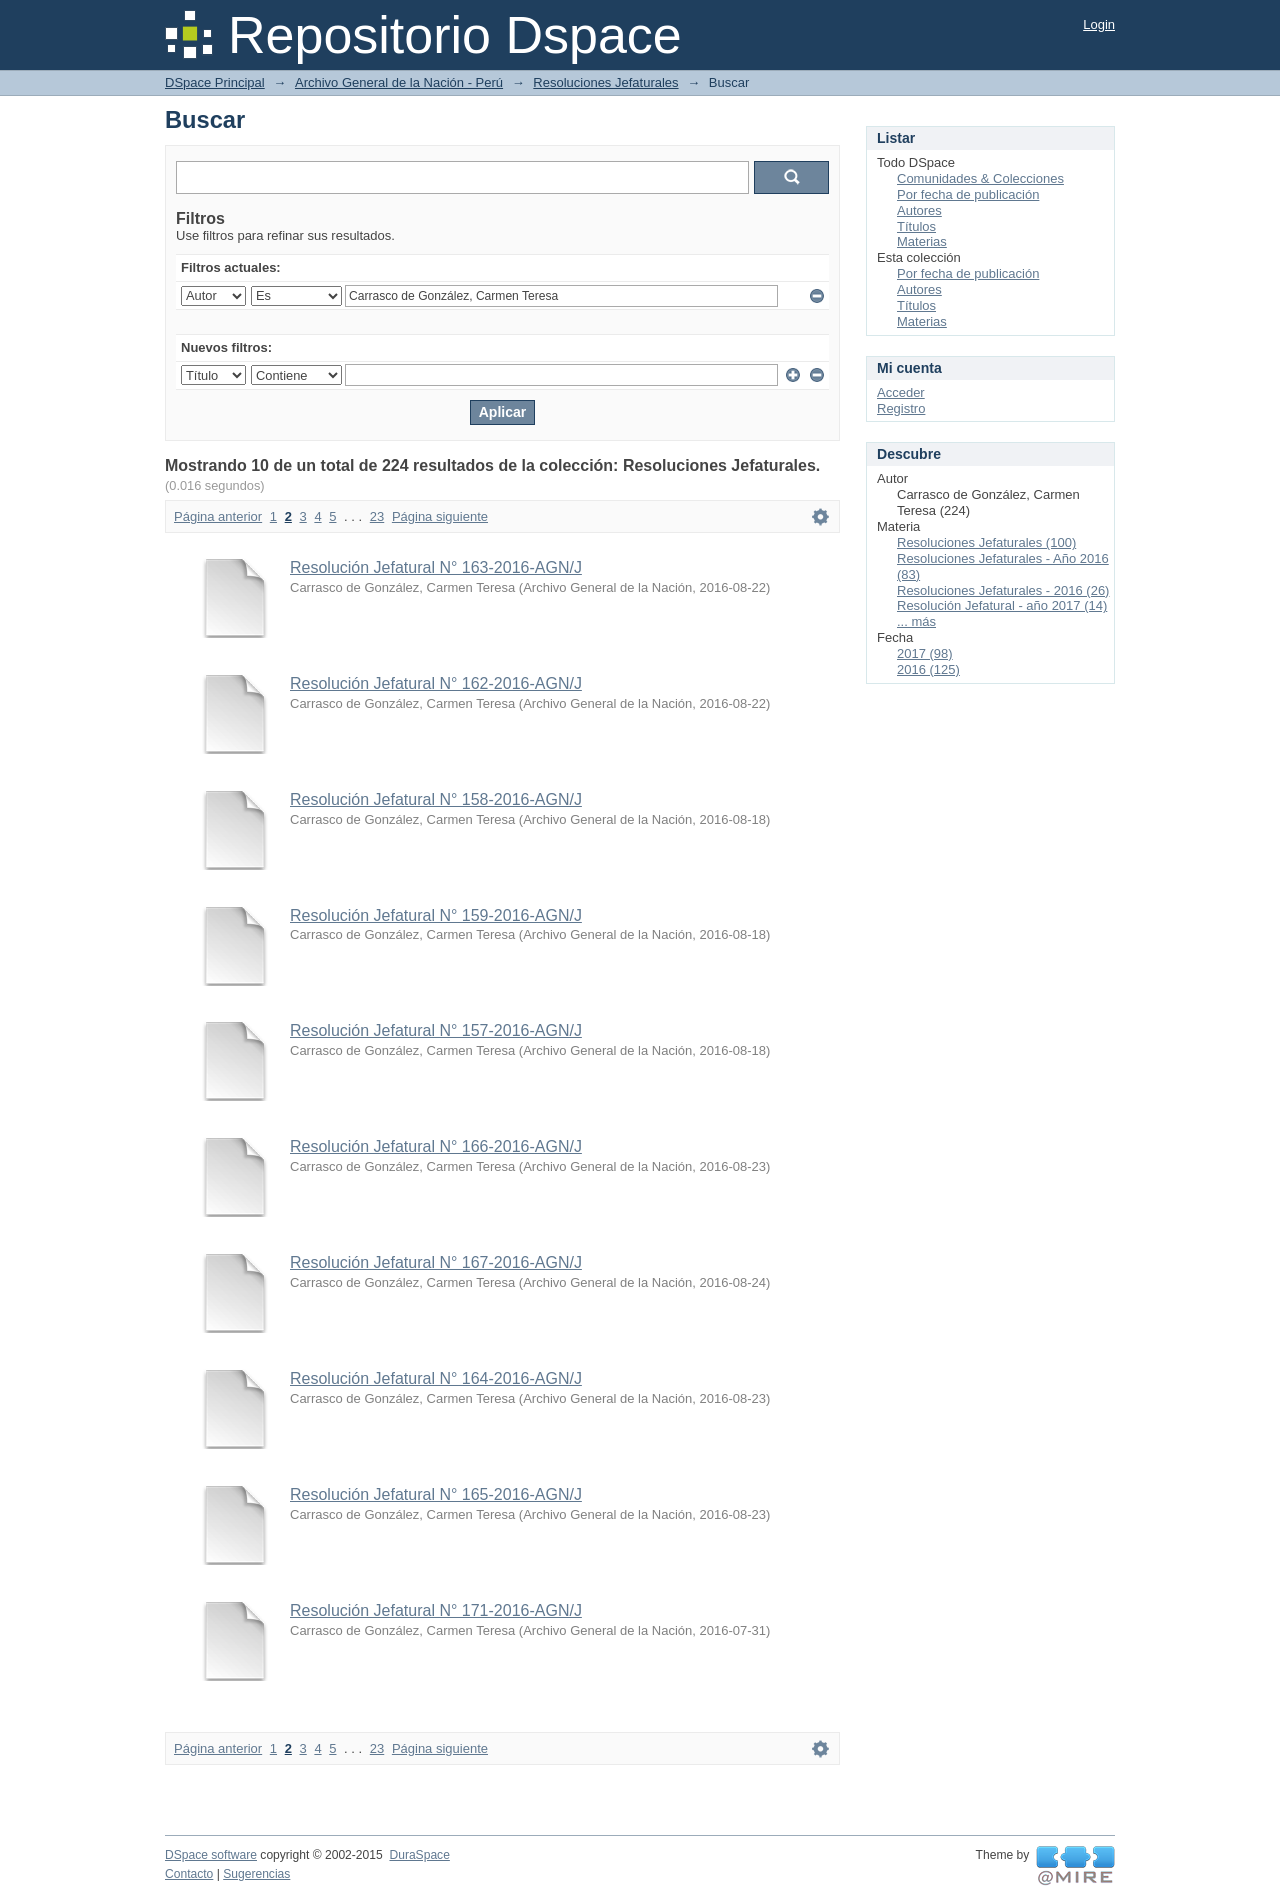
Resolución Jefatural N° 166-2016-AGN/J (436, 1146)
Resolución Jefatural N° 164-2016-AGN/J (436, 1378)
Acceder (901, 392)
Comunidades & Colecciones (980, 178)
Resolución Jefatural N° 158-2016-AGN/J (436, 799)
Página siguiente (440, 516)
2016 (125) (928, 669)
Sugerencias (256, 1874)
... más (916, 621)
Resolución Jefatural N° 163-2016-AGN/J (436, 567)
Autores (919, 210)
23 (377, 516)
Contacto (189, 1874)
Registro (901, 408)
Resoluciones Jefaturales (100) (986, 542)
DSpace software (211, 1855)
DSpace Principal (215, 82)
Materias (922, 241)
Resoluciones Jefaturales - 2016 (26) (1003, 590)
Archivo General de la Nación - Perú (399, 82)
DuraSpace (419, 1855)
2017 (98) (925, 653)
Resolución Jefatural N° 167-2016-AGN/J (436, 1262)
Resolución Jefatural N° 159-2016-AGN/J (436, 915)
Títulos (916, 226)
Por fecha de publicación (968, 194)
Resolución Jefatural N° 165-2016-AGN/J (436, 1494)
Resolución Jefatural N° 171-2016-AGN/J (436, 1610)
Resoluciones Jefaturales (605, 82)
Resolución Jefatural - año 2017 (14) (1002, 605)
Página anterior (218, 516)
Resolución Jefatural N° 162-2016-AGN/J (436, 683)
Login (1099, 24)
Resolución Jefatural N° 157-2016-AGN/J (436, 1030)
